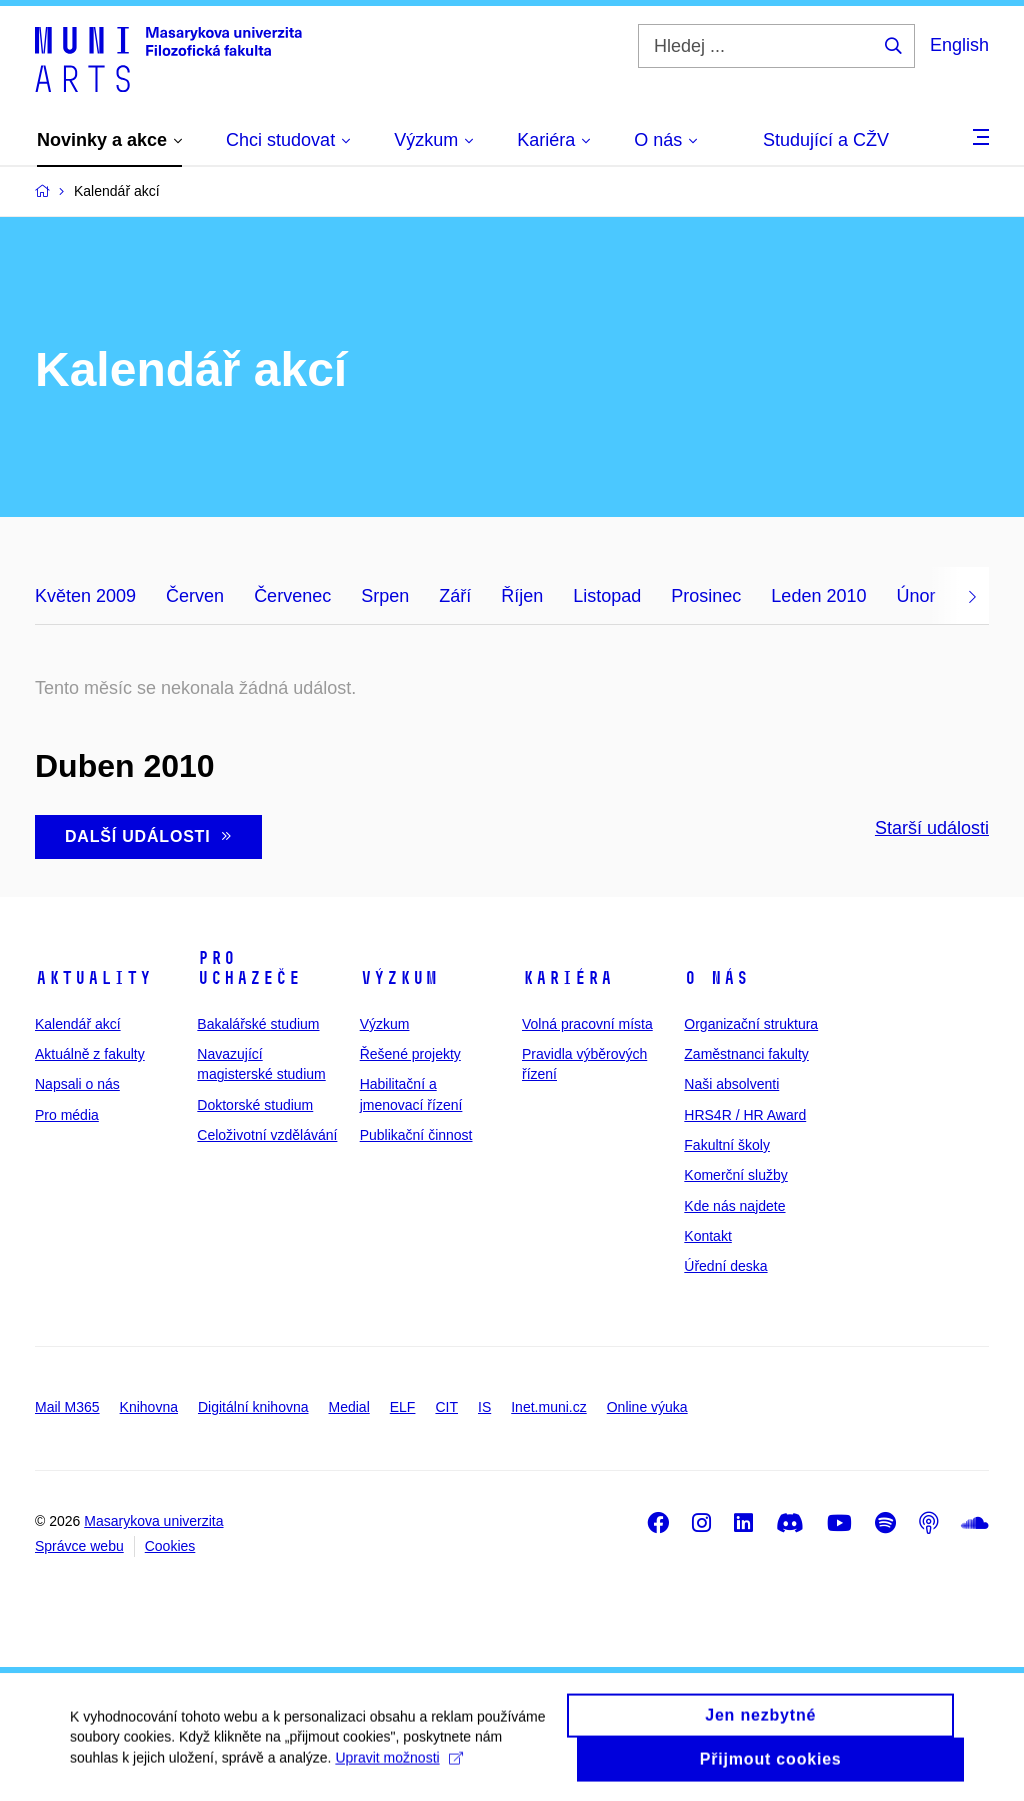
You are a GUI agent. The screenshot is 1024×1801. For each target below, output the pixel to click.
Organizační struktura (751, 1024)
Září (455, 596)
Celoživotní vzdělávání (267, 1135)
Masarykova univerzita (153, 1521)
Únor (915, 596)
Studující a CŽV (826, 140)
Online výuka (647, 1407)
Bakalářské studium (258, 1024)
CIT (446, 1407)
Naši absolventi (731, 1084)
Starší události (932, 828)
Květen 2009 (85, 596)
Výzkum (399, 978)
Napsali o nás (77, 1084)
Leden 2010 (818, 596)
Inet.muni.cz (548, 1407)
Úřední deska (725, 1266)
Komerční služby (735, 1175)
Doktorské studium (255, 1105)
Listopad (607, 596)
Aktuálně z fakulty (90, 1054)
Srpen (385, 596)
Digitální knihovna (253, 1407)
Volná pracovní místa (587, 1024)
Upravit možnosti (398, 1767)
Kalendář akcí (78, 1024)
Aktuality (93, 978)
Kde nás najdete (734, 1206)
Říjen (522, 596)
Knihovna (149, 1407)
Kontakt (707, 1236)
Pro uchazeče (249, 968)
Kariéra (567, 978)
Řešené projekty (410, 1054)
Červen (195, 596)
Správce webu (79, 1546)
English (959, 45)
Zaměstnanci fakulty (746, 1054)
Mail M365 (67, 1407)
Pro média (67, 1115)
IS (484, 1407)
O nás (716, 978)
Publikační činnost (416, 1135)
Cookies (170, 1546)
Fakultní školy (727, 1145)
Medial (349, 1407)
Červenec (292, 596)
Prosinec (706, 596)
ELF (403, 1407)
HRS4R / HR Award (745, 1115)
